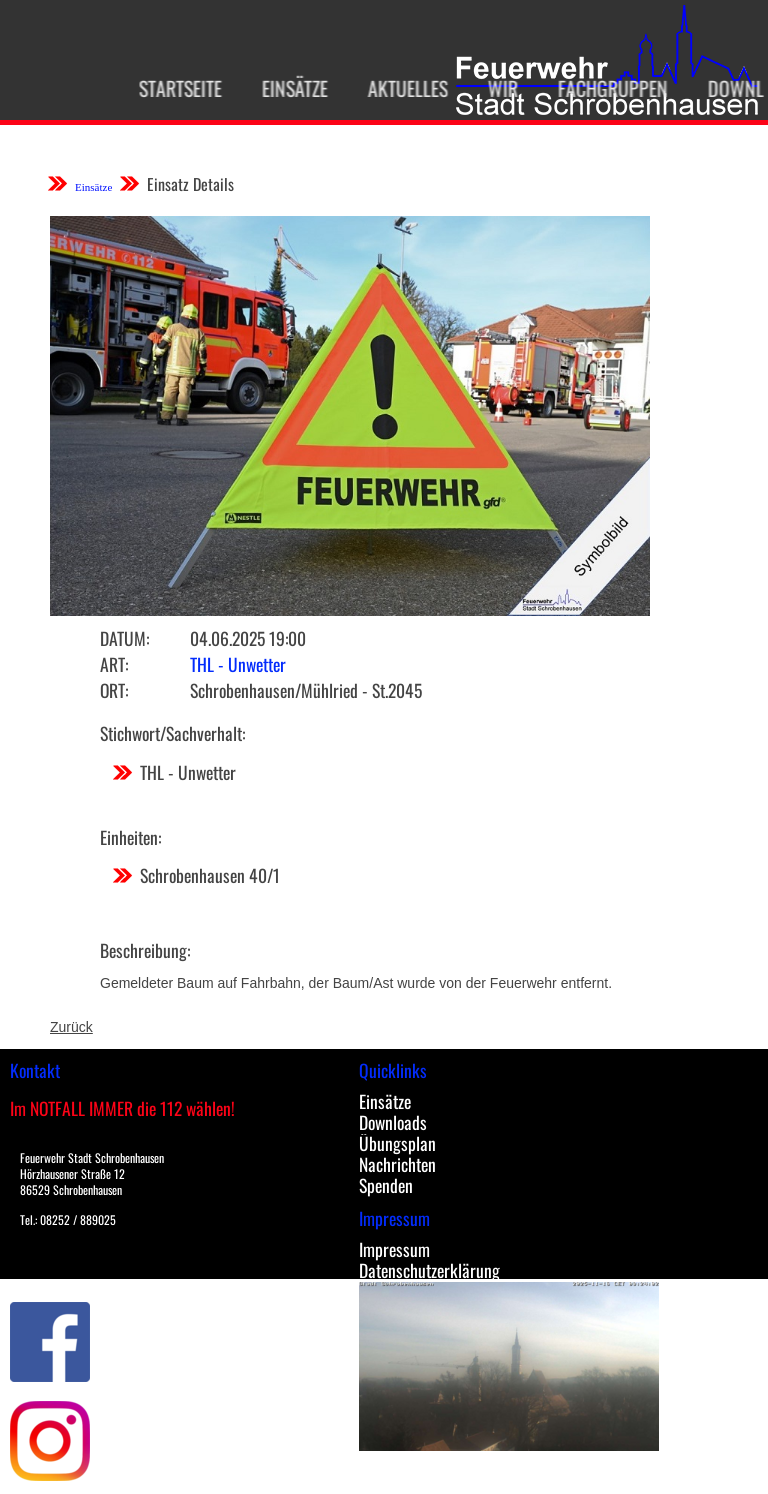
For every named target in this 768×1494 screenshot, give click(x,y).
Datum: (124, 638)
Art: (114, 664)
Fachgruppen (604, 88)
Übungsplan (397, 1143)
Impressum (394, 1249)
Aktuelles (399, 88)
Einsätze (286, 88)
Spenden (386, 1185)
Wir (494, 88)
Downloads (393, 1122)
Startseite (171, 88)
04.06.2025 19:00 (248, 638)
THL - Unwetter (238, 664)
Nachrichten (397, 1164)
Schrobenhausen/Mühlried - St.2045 (306, 690)
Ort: (114, 690)
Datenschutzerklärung (429, 1270)
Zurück (71, 1027)
